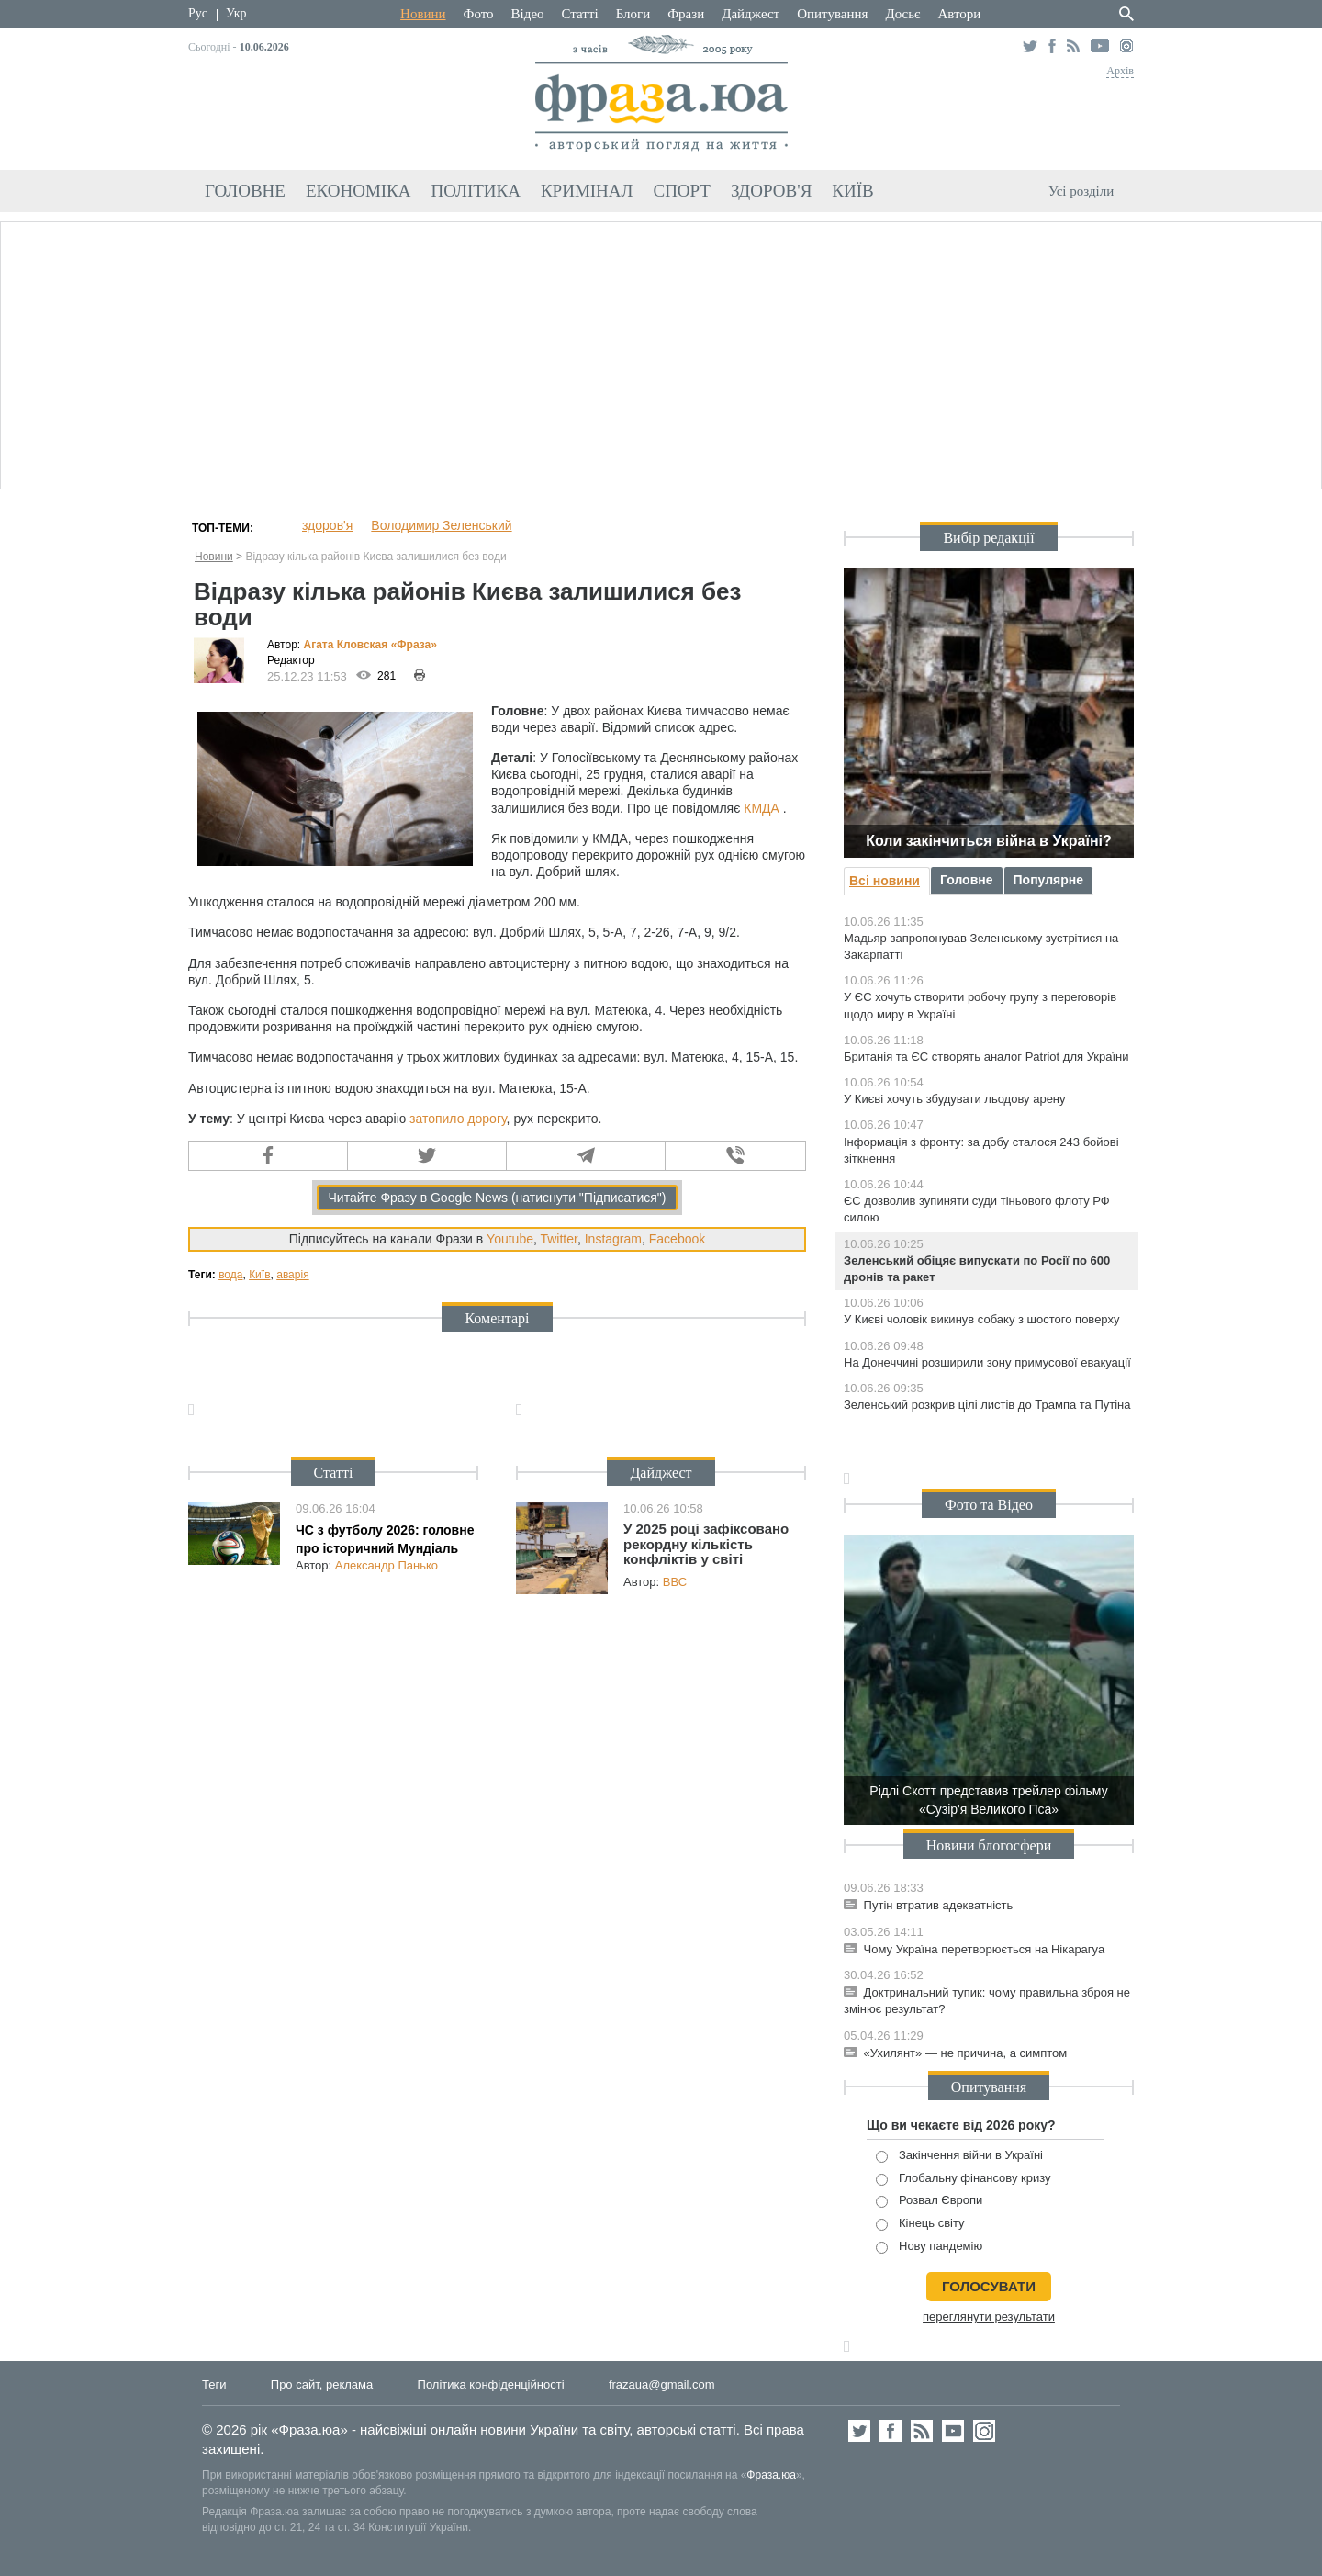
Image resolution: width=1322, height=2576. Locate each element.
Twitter (558, 1239)
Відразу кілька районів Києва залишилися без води (375, 556)
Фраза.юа (771, 2475)
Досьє (902, 13)
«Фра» (414, 644)
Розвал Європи (929, 2201)
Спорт (682, 190)
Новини (423, 13)
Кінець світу (920, 2224)
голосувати (989, 2286)
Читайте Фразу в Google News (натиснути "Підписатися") (497, 1197)
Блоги (633, 13)
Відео (527, 13)
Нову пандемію (929, 2247)
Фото (479, 13)
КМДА (761, 808)
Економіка (358, 190)
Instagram (613, 1239)
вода (230, 1274)
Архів (1120, 70)
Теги (214, 2384)
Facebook (677, 1239)
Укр (236, 13)
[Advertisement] (661, 352)
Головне (245, 190)
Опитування (832, 13)
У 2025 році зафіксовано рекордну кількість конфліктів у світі (706, 1544)
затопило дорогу (458, 1118)
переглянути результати (989, 2316)
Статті (580, 13)
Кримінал (587, 190)
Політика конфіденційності (491, 2384)
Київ (852, 190)
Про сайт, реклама (322, 2384)
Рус (197, 13)
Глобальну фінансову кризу (963, 2179)
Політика (476, 190)
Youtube (510, 1239)
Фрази (685, 13)
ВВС (675, 1582)
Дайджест (750, 13)
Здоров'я (771, 190)
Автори (958, 13)
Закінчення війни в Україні (959, 2156)
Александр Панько (386, 1565)
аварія (292, 1274)
